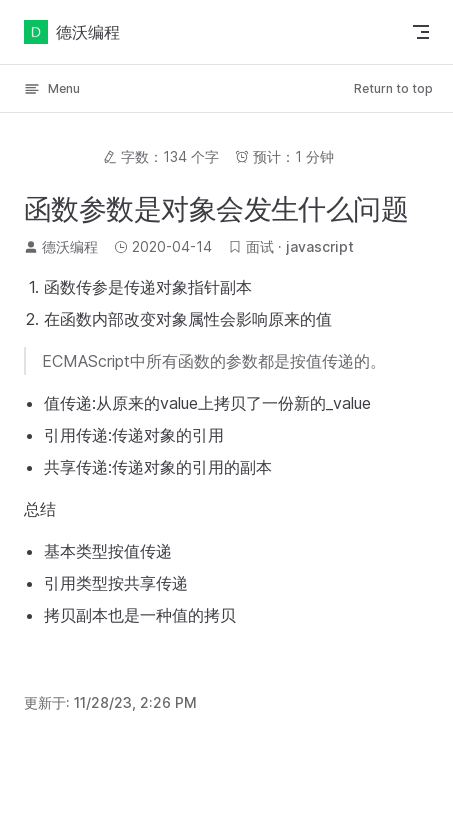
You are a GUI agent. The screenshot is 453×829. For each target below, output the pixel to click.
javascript (320, 246)
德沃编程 (72, 32)
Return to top (393, 88)
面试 (260, 246)
